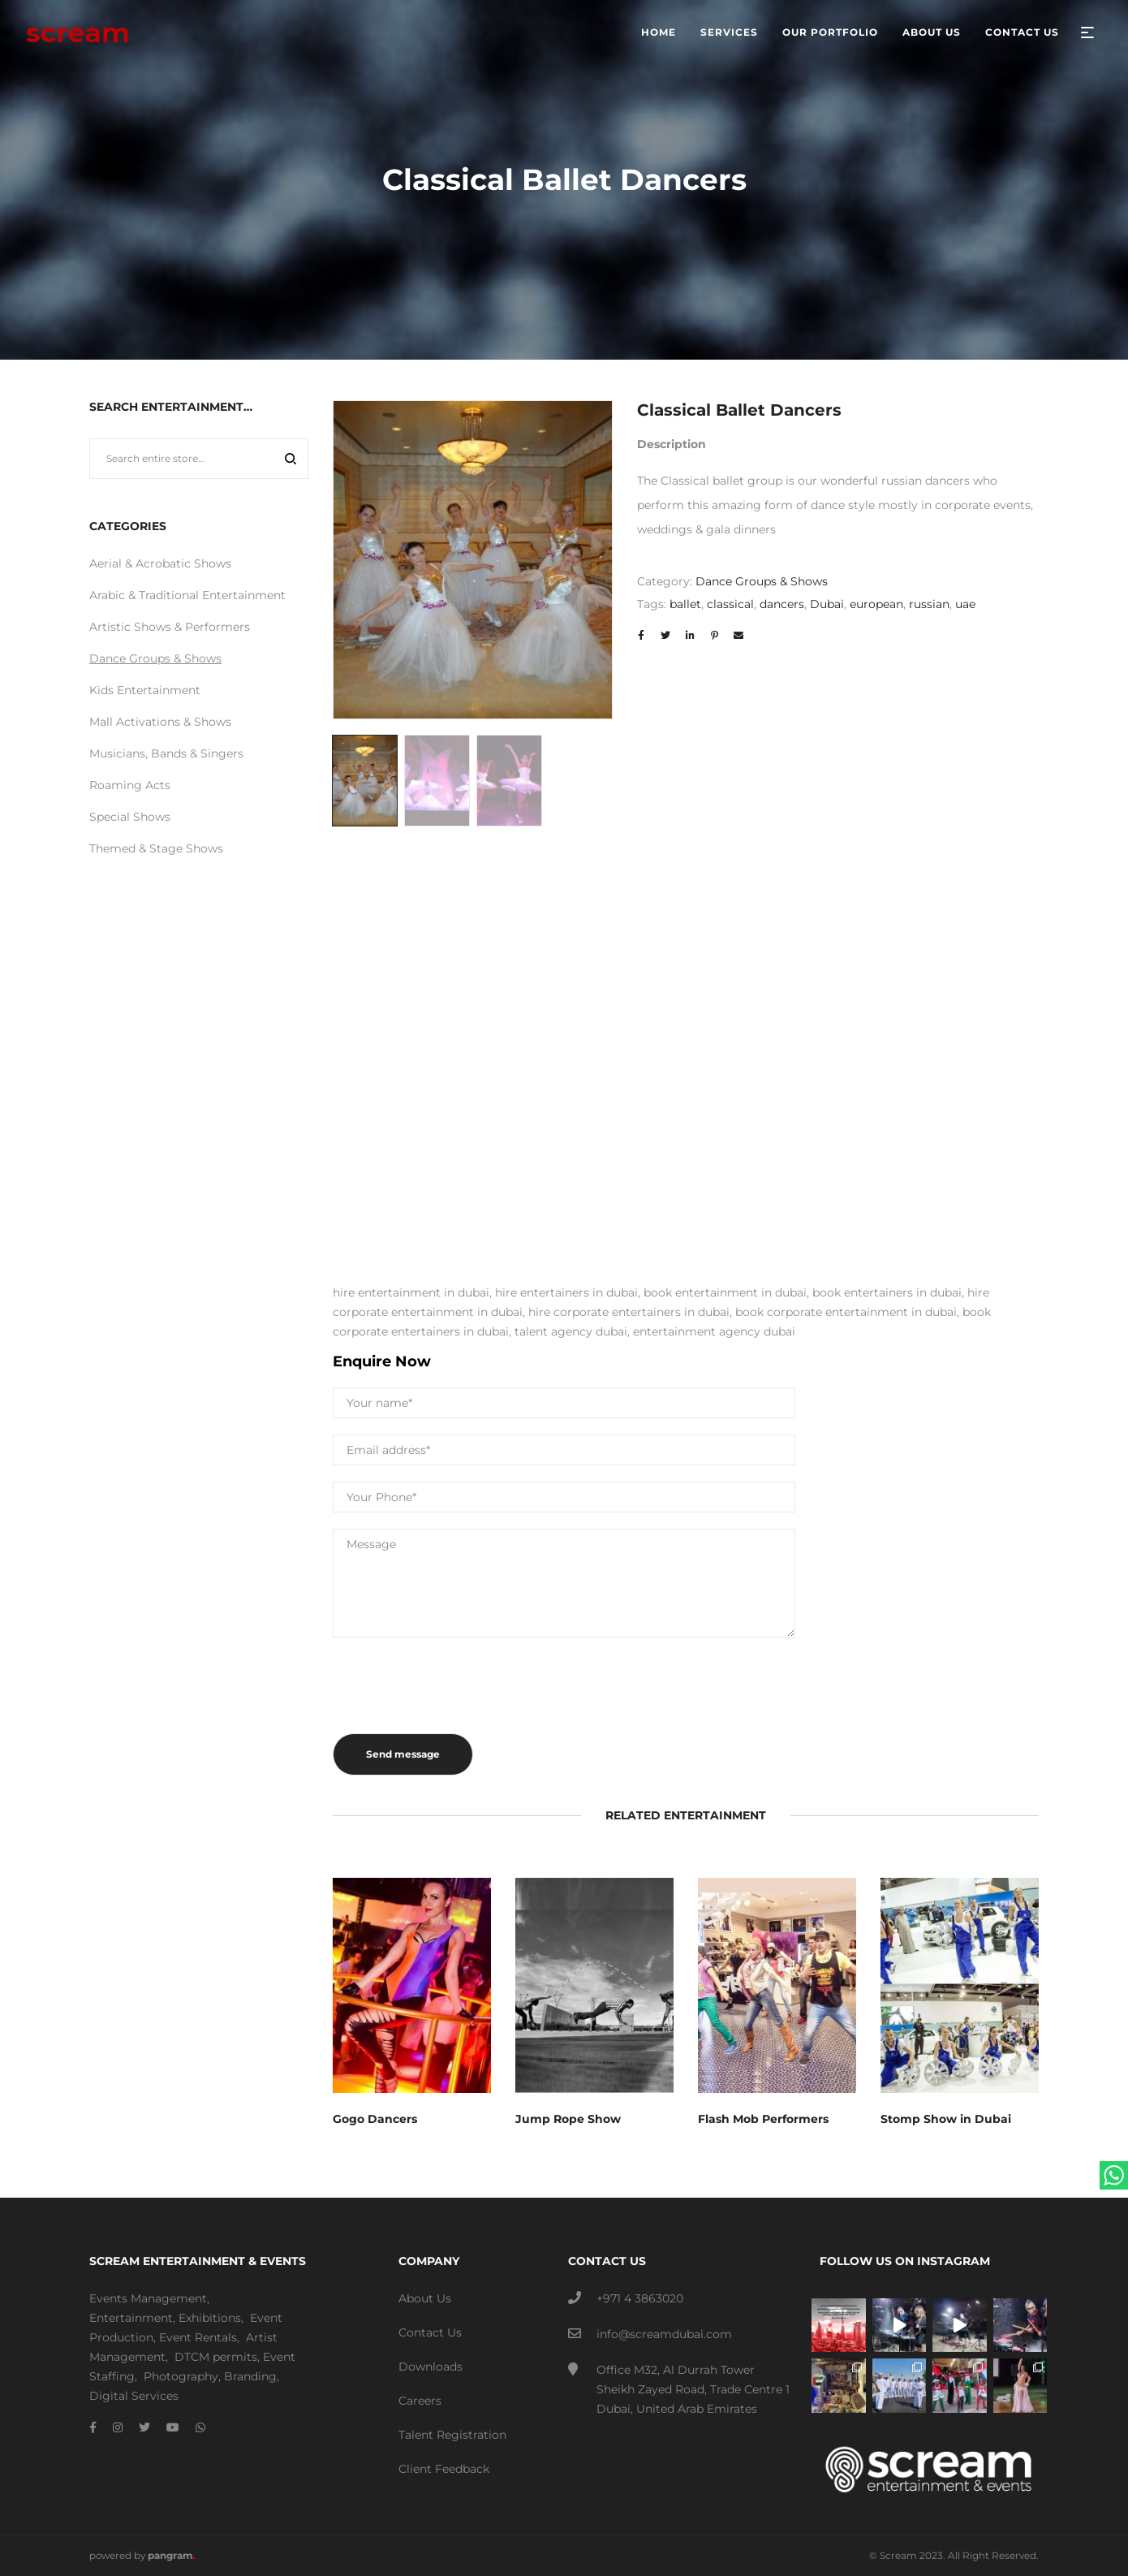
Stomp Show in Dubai (945, 2119)
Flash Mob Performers (763, 2119)
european (876, 604)
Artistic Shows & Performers (169, 626)
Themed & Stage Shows (156, 848)
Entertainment (131, 2318)
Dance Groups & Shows (761, 581)
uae (965, 604)
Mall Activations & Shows (160, 721)
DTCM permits (215, 2356)
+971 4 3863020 (639, 2298)
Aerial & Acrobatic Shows (160, 563)
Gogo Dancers (375, 2119)
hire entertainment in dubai (411, 1292)
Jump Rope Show (568, 2119)
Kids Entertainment (144, 690)
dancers (782, 604)
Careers (419, 2400)
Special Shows (129, 816)
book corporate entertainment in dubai (846, 1312)
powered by (142, 2555)
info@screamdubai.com (664, 2334)
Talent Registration (452, 2434)
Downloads (430, 2366)
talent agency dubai (570, 1331)
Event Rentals (198, 2337)
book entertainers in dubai (887, 1292)
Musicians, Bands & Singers (166, 753)
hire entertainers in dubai (566, 1292)
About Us (424, 2298)
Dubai (827, 604)
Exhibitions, (211, 2318)
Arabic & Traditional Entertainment (187, 595)
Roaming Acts (129, 785)
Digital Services (134, 2395)
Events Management (148, 2298)
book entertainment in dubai (725, 1292)
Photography (181, 2376)
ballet (685, 604)
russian (929, 604)
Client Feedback (443, 2469)
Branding (250, 2376)
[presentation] (456, 1685)
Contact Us (430, 2332)
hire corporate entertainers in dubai (629, 1312)
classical (730, 604)
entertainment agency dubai (714, 1331)
